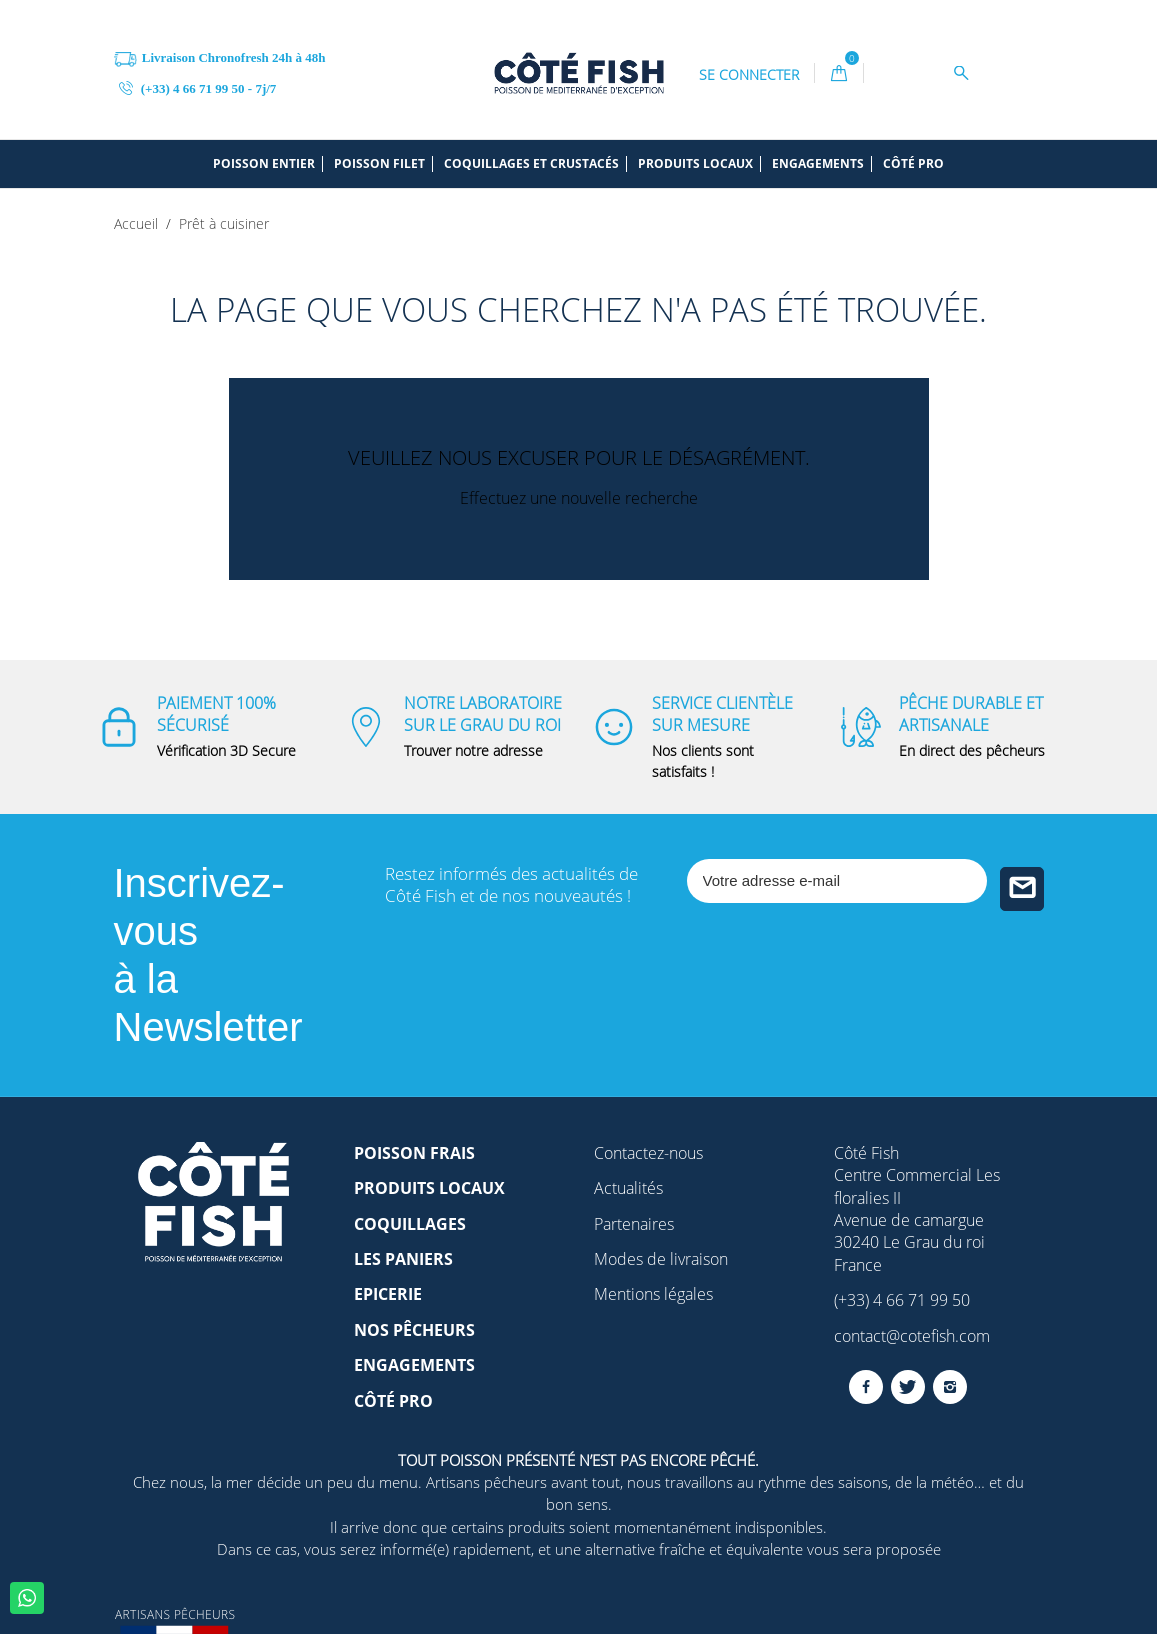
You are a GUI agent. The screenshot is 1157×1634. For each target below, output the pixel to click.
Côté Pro (393, 1401)
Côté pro (913, 164)
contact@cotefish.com (912, 1336)
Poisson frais (414, 1153)
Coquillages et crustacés (531, 164)
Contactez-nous (648, 1153)
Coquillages (410, 1224)
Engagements (818, 164)
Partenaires (634, 1224)
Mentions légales (653, 1294)
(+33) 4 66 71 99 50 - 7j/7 (198, 87)
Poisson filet (379, 164)
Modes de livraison (661, 1259)
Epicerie (388, 1294)
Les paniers (403, 1259)
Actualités (628, 1188)
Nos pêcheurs (414, 1330)
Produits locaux (695, 164)
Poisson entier (264, 164)
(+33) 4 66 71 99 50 (902, 1300)
